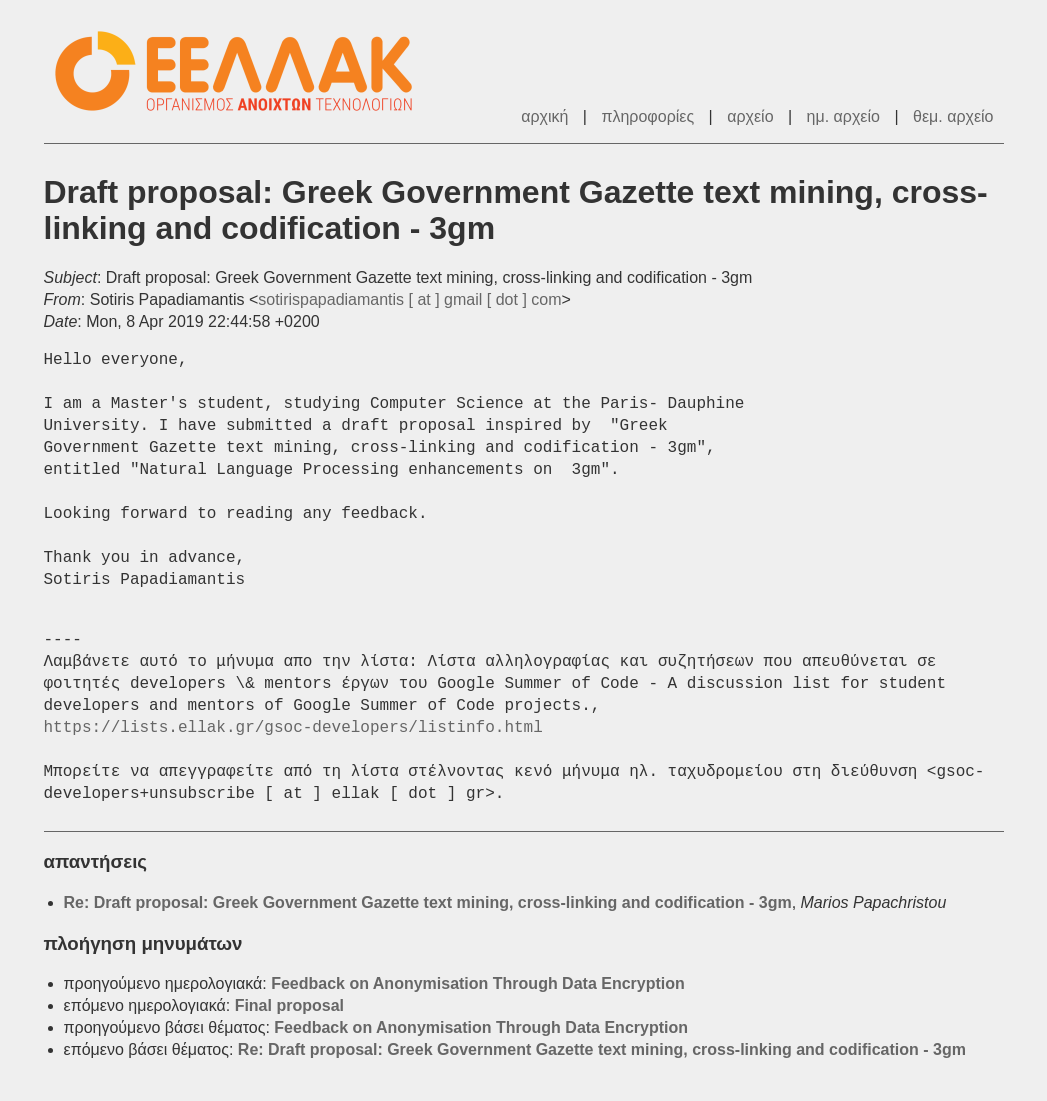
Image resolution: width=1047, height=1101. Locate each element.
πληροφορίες (647, 116)
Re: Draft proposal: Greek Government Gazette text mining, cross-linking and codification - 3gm (428, 902)
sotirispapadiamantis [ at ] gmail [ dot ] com (409, 299)
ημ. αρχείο (843, 116)
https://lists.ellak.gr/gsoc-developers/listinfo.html (293, 728)
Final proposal (289, 1005)
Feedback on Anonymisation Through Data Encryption (478, 983)
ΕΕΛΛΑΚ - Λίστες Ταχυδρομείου (244, 71)
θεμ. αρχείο (953, 116)
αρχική (544, 116)
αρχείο (750, 116)
